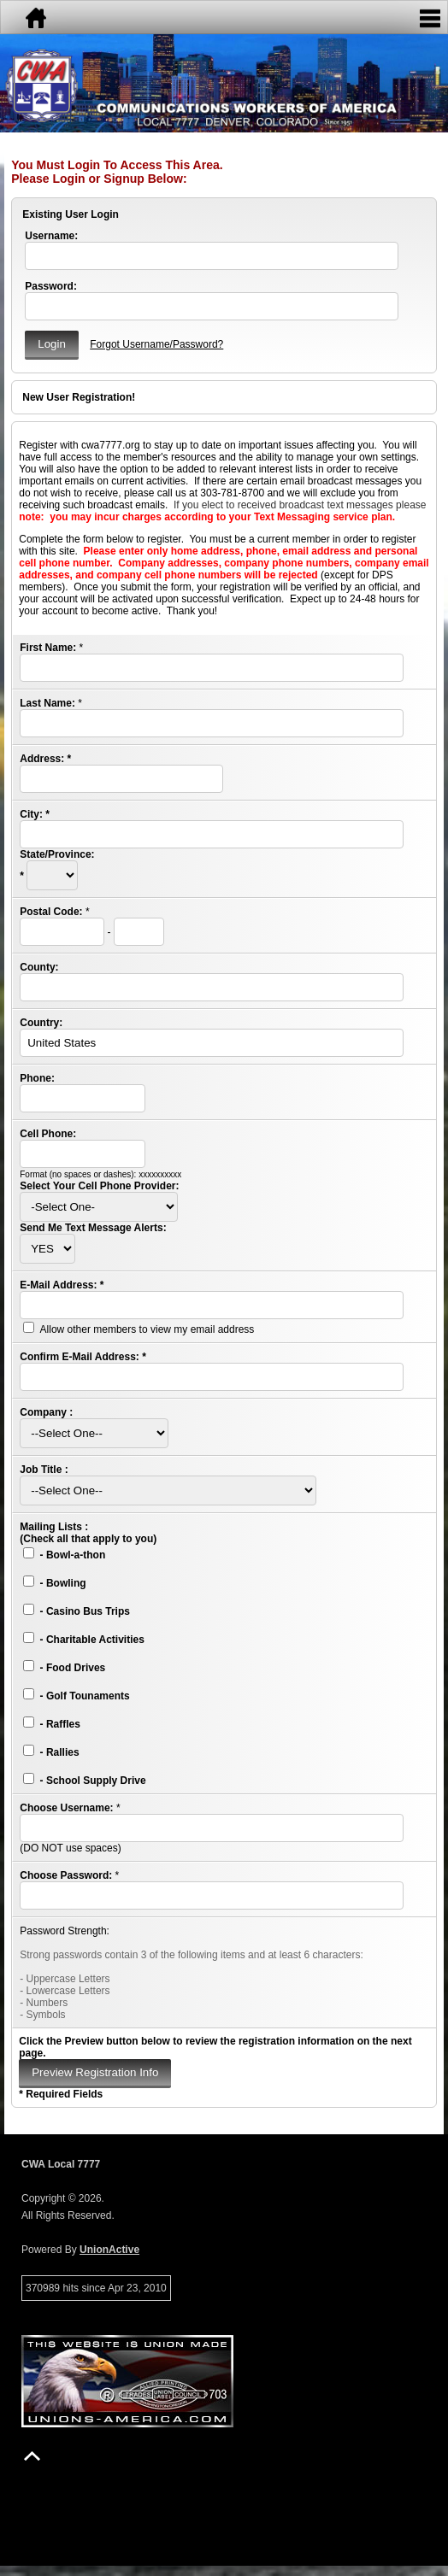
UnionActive (109, 2250)
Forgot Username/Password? (156, 344)
